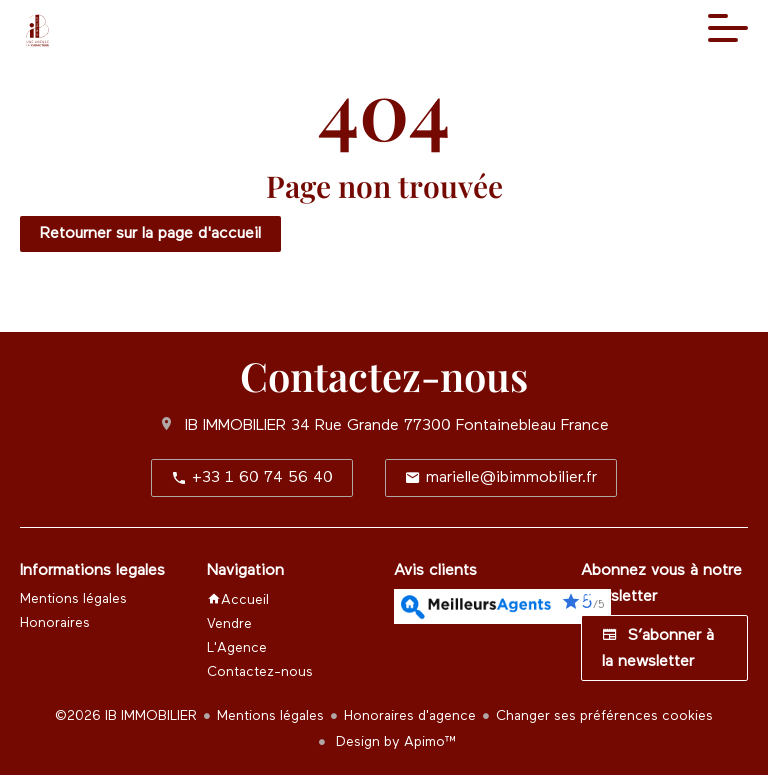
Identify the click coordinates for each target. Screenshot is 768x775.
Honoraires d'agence (410, 716)
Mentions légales (270, 716)
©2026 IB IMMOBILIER (126, 716)
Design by (394, 742)
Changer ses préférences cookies (604, 716)
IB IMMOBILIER (235, 426)
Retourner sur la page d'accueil (150, 234)
